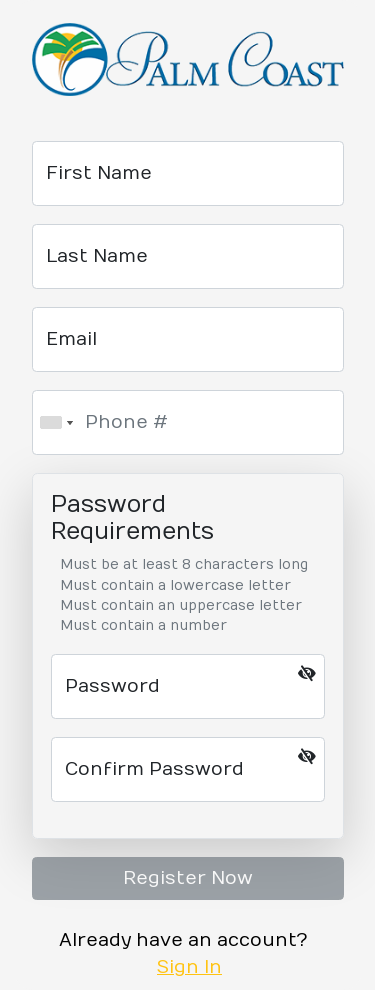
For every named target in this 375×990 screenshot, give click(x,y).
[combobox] (56, 422)
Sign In (189, 967)
